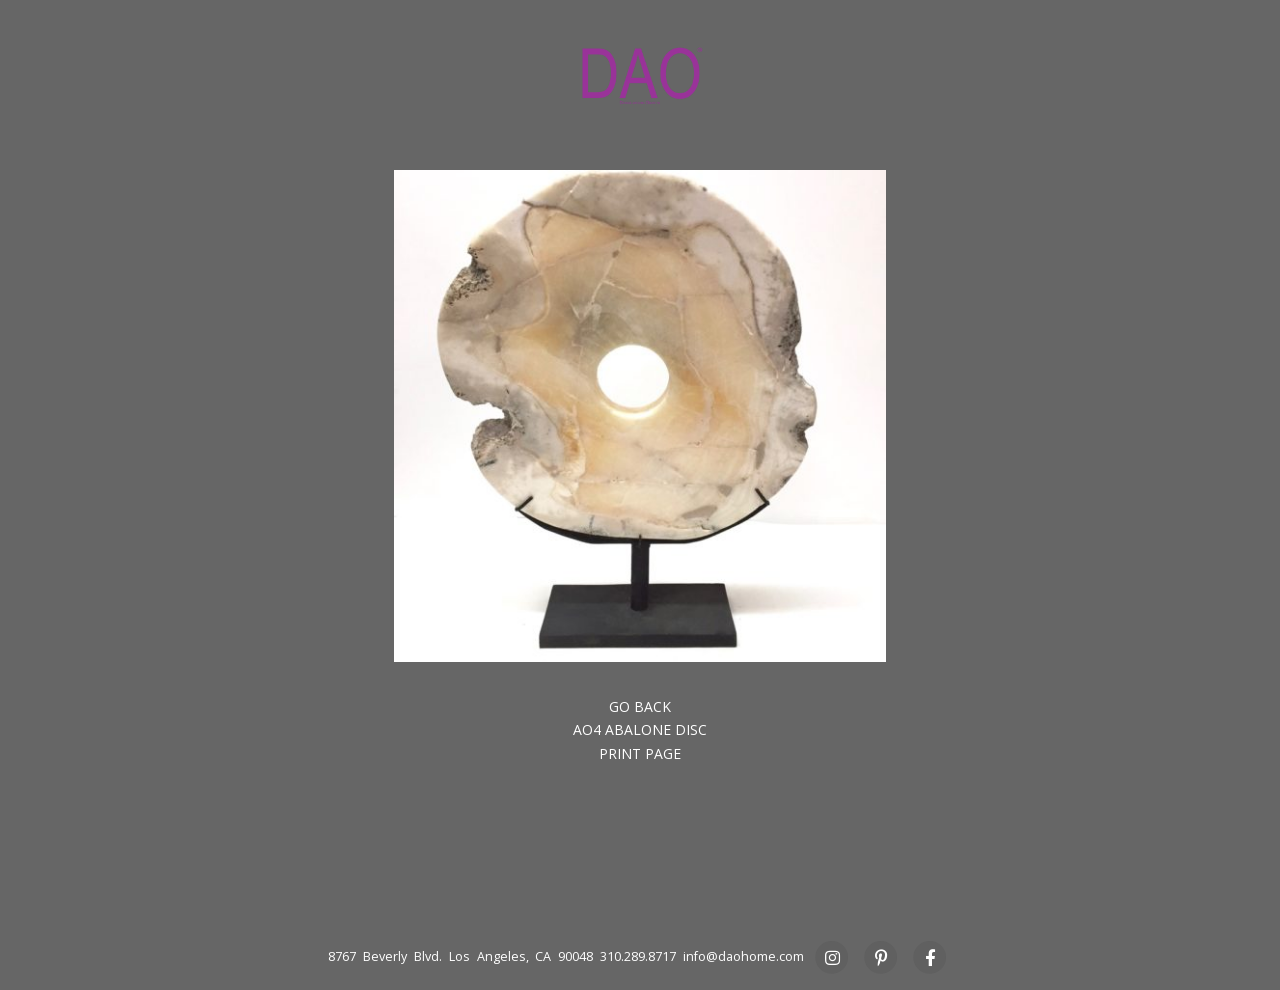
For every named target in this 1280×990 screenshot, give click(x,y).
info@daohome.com (743, 956)
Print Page (640, 753)
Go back (640, 706)
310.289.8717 (638, 956)
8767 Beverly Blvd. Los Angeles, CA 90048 (460, 956)
